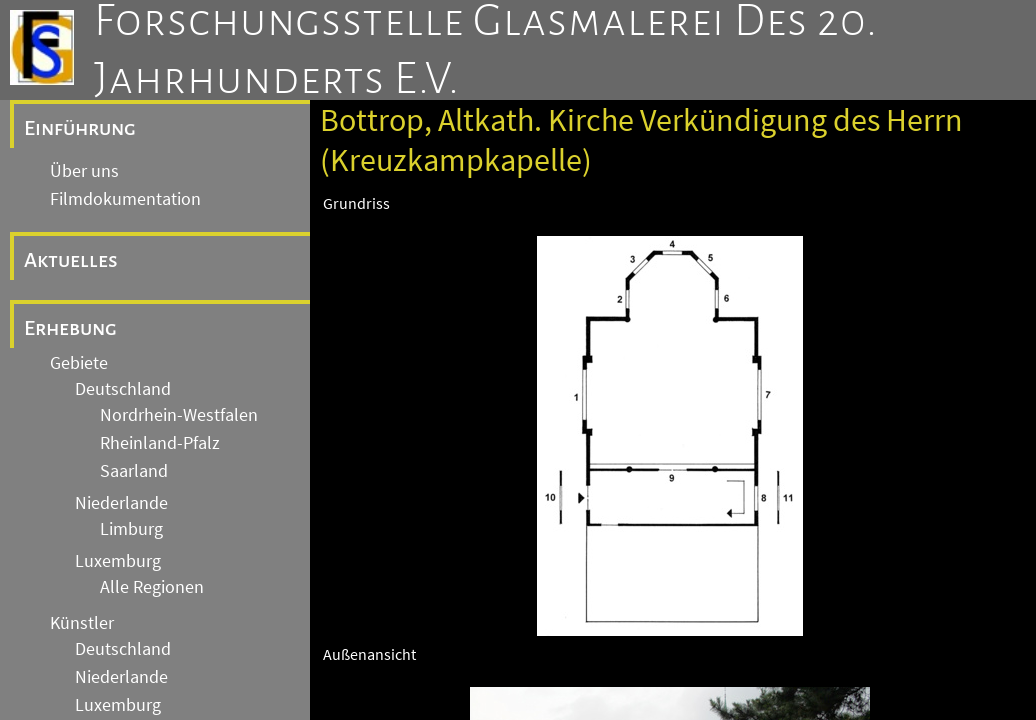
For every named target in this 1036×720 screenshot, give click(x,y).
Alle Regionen (152, 587)
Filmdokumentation (125, 199)
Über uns (84, 171)
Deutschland (123, 389)
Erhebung (70, 328)
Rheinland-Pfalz (160, 443)
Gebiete (79, 363)
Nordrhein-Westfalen (179, 415)
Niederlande (121, 503)
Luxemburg (118, 561)
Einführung (80, 128)
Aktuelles (71, 260)
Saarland (134, 471)
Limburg (131, 529)
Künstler (82, 623)
